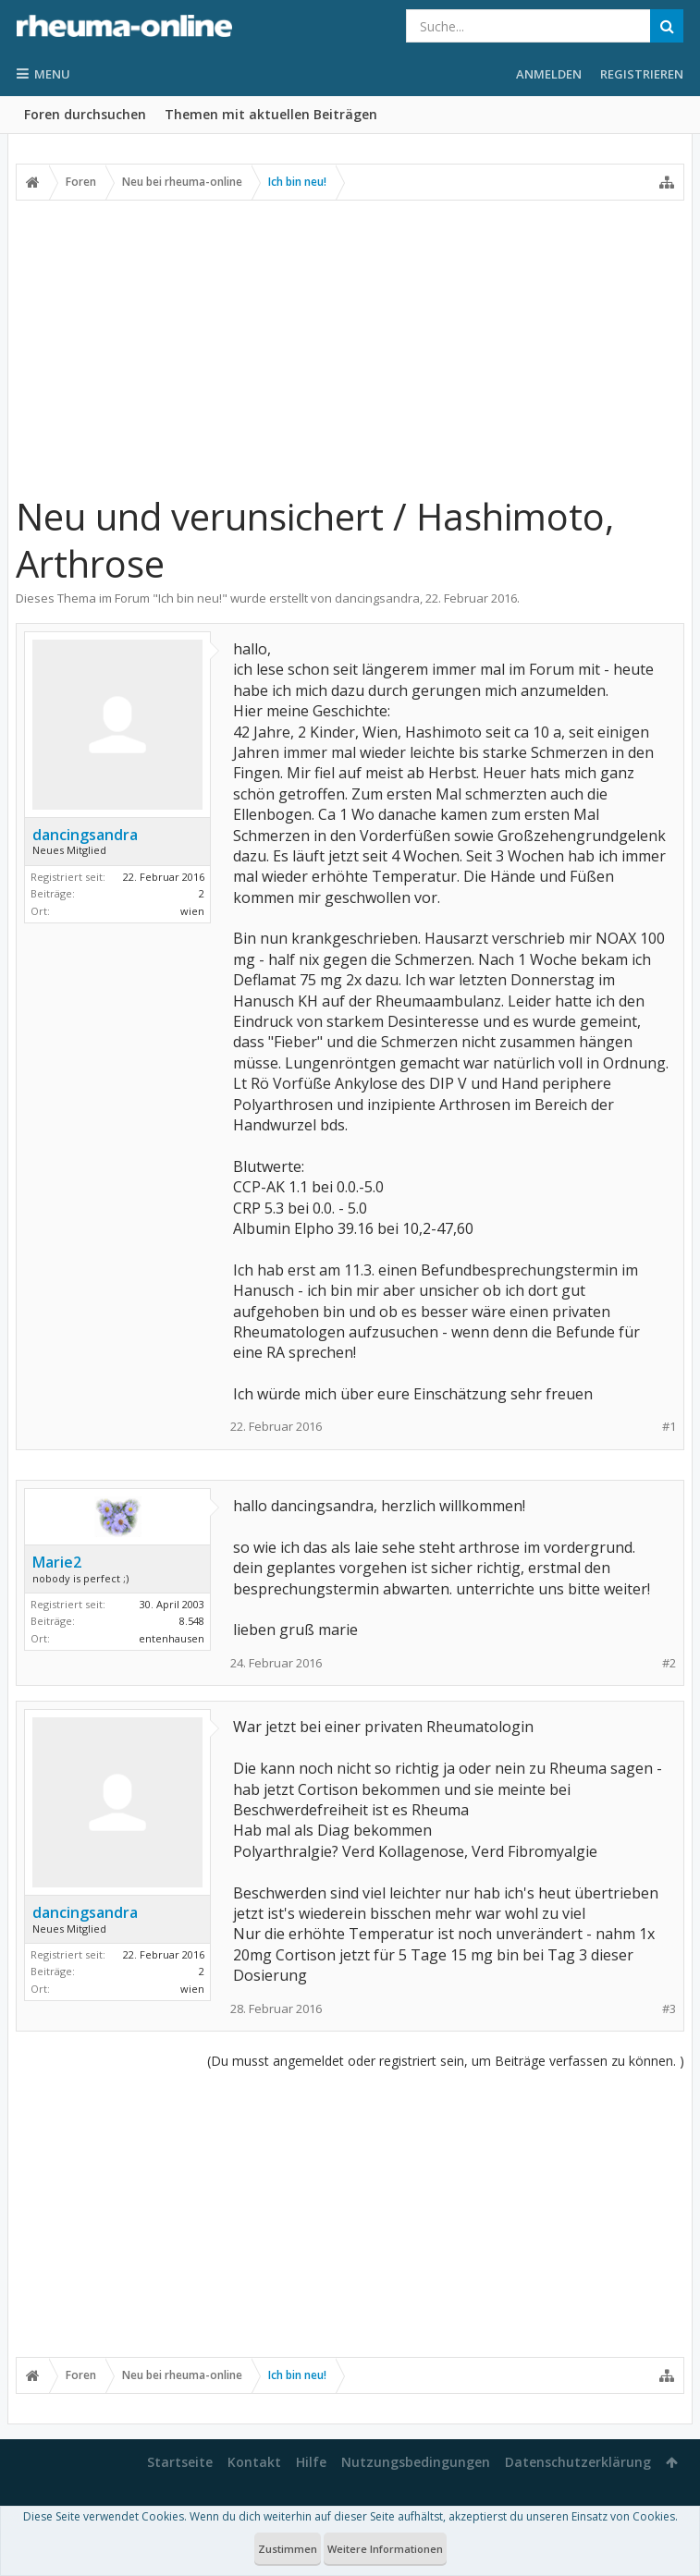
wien (192, 911)
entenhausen (171, 1638)
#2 (669, 1663)
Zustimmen (287, 2549)
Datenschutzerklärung (578, 2462)
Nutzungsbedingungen (415, 2462)
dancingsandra (377, 598)
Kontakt (254, 2462)
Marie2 (56, 1562)
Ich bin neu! (190, 598)
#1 (669, 1427)
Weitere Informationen (385, 2549)
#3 (669, 2009)
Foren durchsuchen (85, 114)
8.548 (191, 1621)
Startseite (180, 2462)
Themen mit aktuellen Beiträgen (271, 114)
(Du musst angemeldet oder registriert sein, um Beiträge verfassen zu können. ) (445, 2060)
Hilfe (311, 2462)
